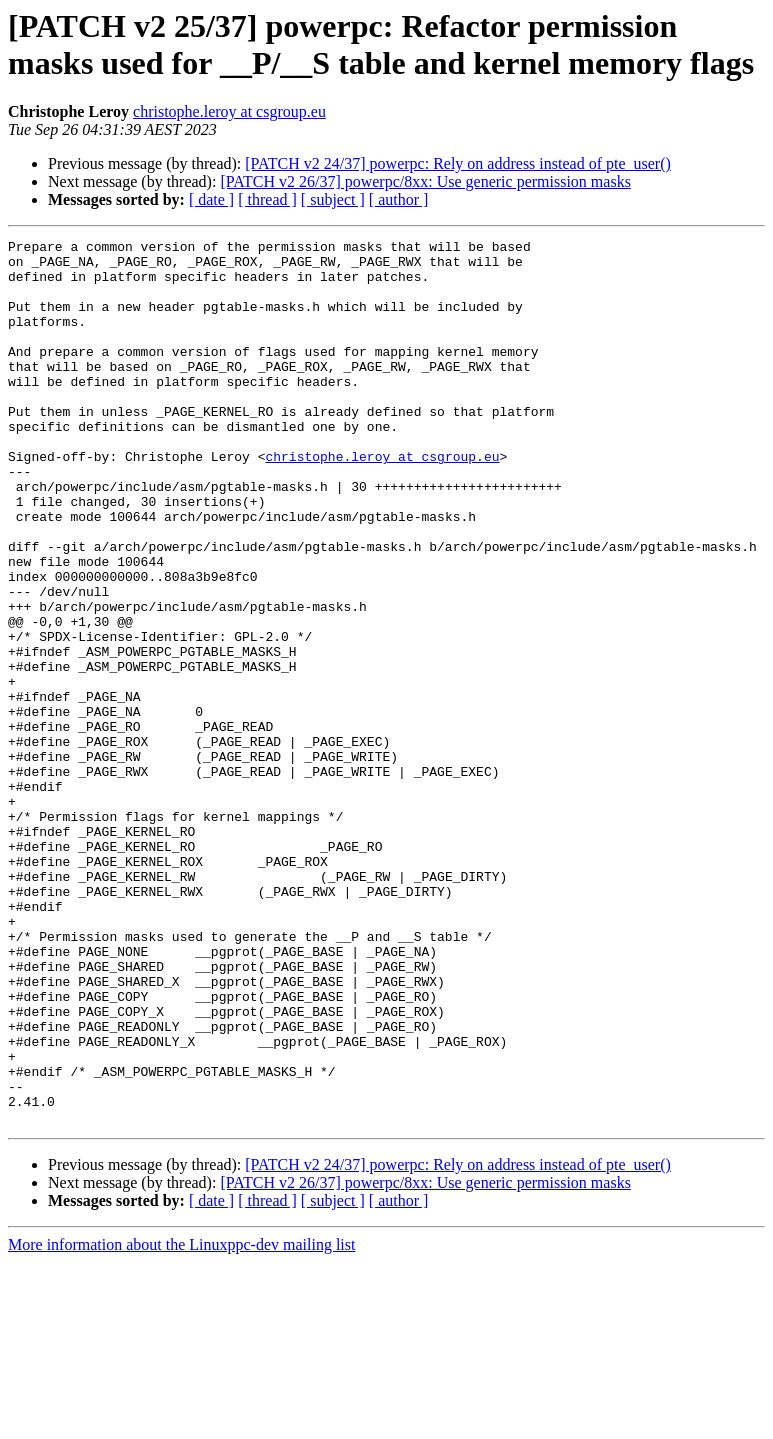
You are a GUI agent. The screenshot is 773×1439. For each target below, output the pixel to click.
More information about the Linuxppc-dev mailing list (181, 1421)
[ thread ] (267, 199)
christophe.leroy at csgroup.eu (229, 111)
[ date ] (211, 199)
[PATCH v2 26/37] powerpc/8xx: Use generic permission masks (425, 181)
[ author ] (399, 199)
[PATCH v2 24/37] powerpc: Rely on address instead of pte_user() (458, 163)
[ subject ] (333, 199)
